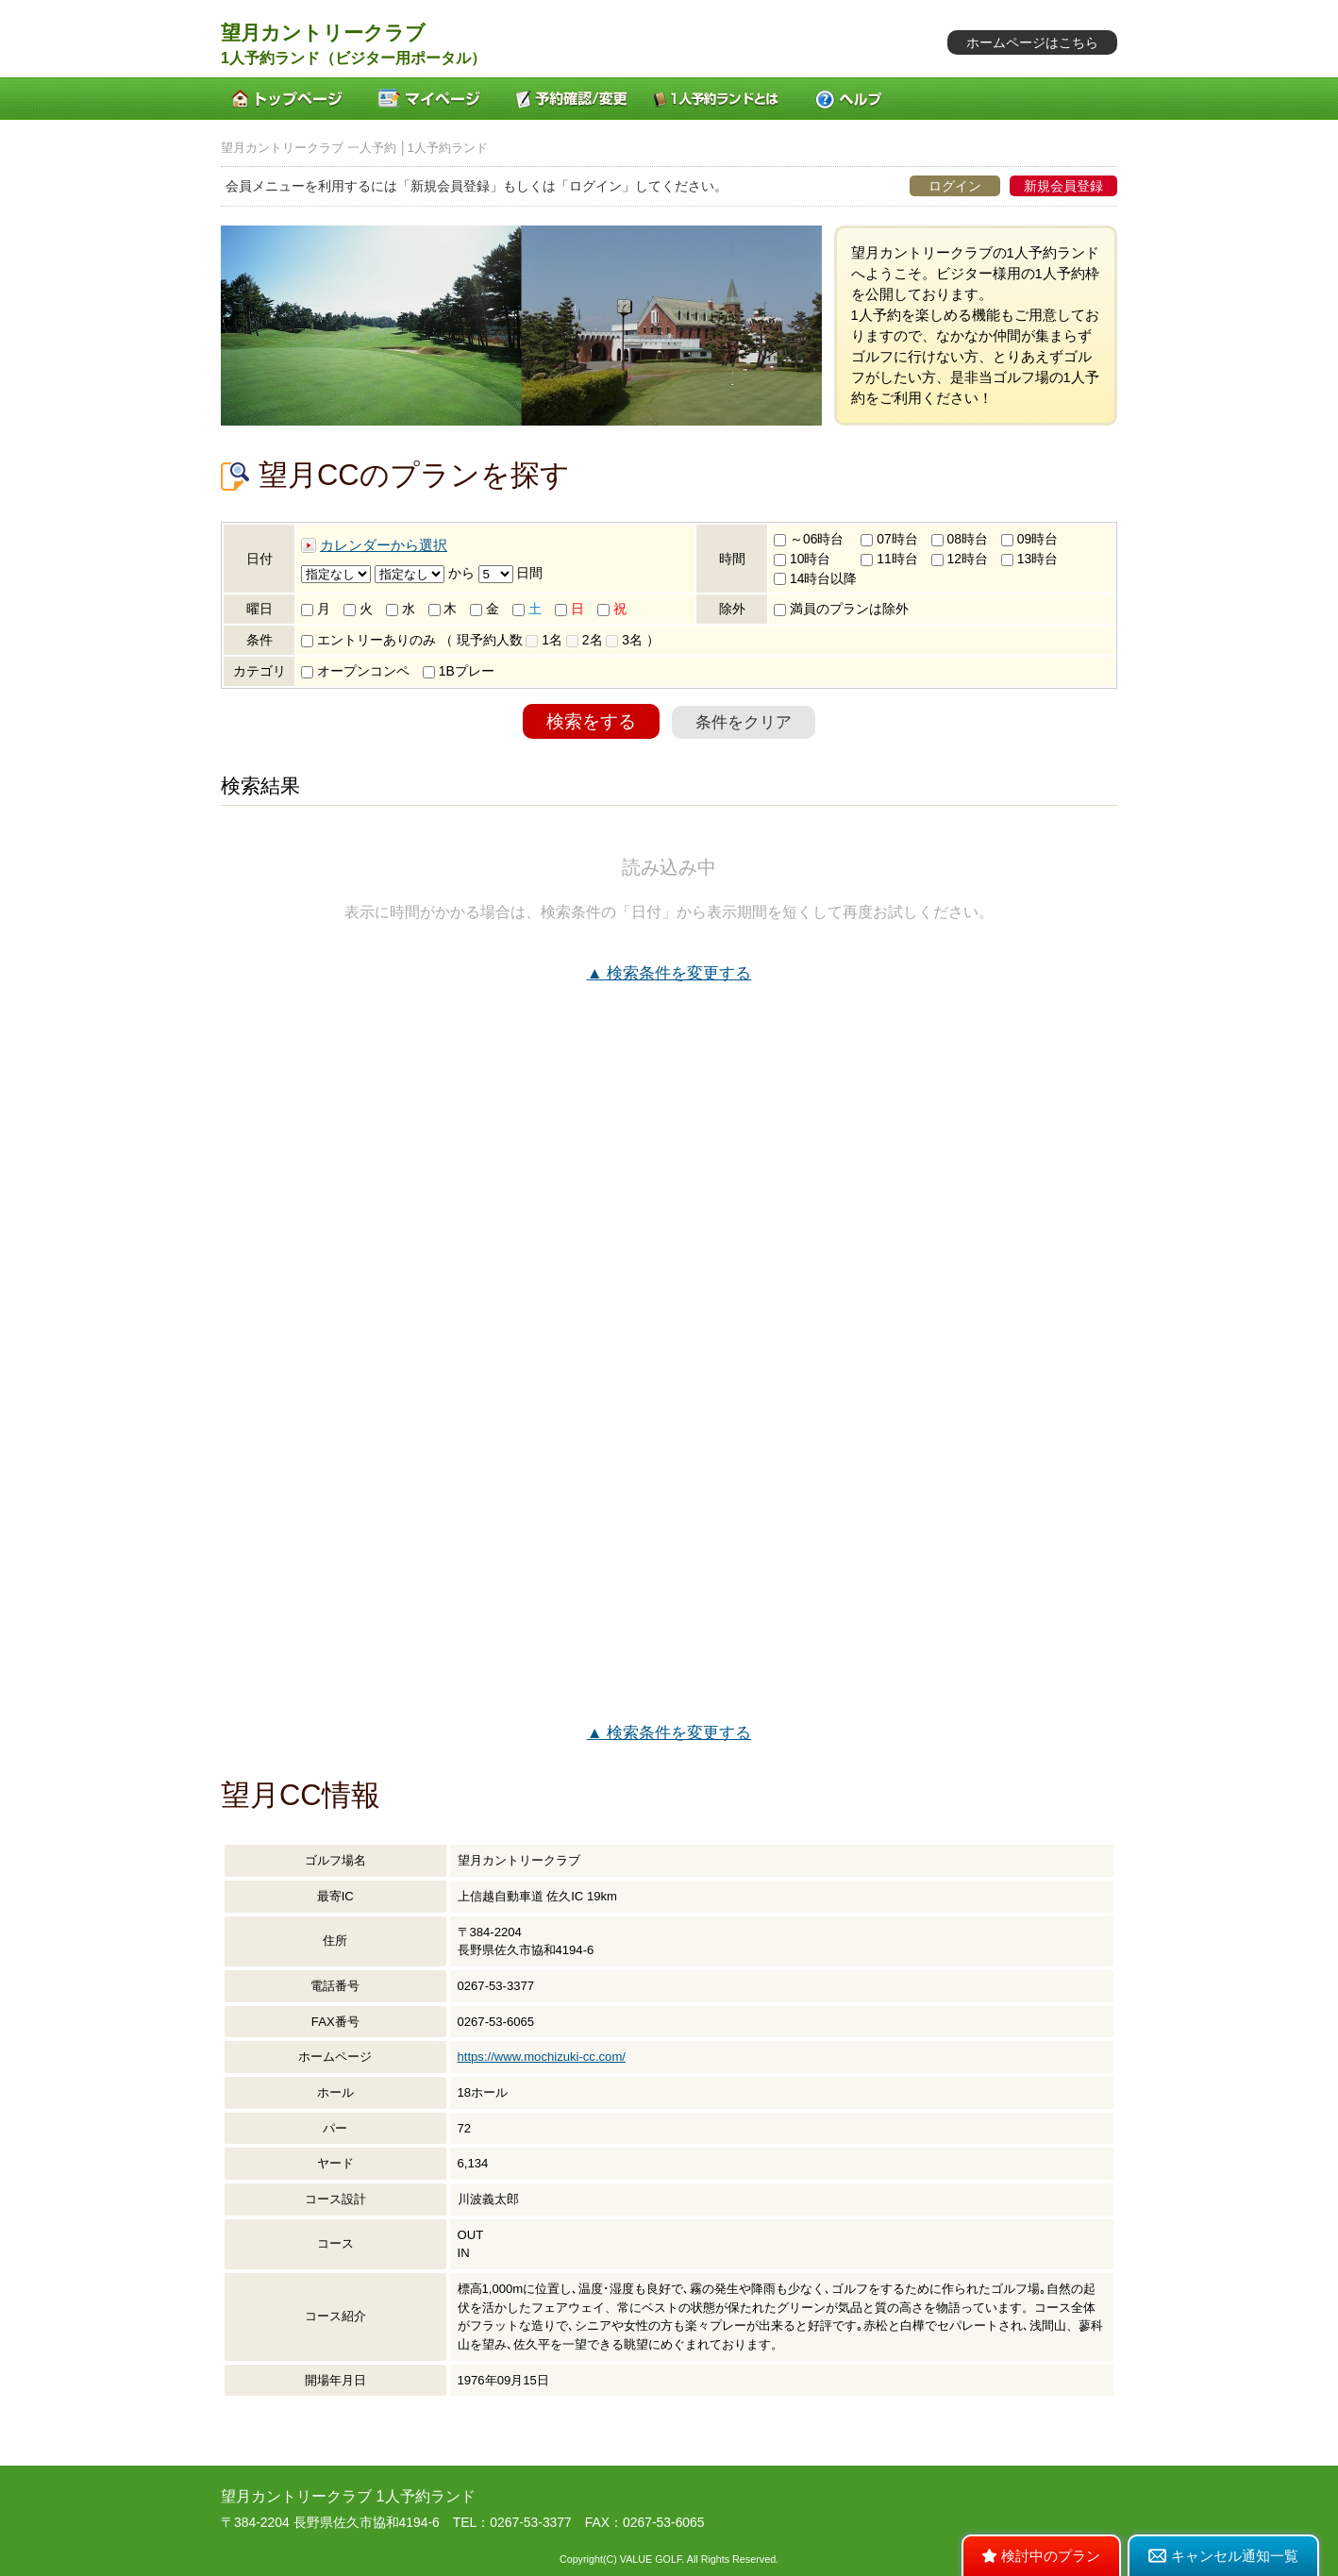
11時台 (889, 558)
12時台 (959, 558)
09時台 (1029, 538)
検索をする (591, 721)
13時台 (1029, 558)
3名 (624, 639)
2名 (584, 639)
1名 (544, 639)
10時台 (802, 558)
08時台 (959, 538)
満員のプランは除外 (841, 608)
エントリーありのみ (368, 639)
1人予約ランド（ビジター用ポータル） (353, 58)
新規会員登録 (1063, 185)
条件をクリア (743, 722)
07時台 (889, 538)
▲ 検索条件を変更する (669, 973)
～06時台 (809, 538)
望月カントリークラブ (323, 32)
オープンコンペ (355, 670)
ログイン (954, 185)
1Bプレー (458, 670)
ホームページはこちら (1032, 42)
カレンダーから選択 (383, 545)
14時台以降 (815, 578)
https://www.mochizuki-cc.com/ (542, 2056)
